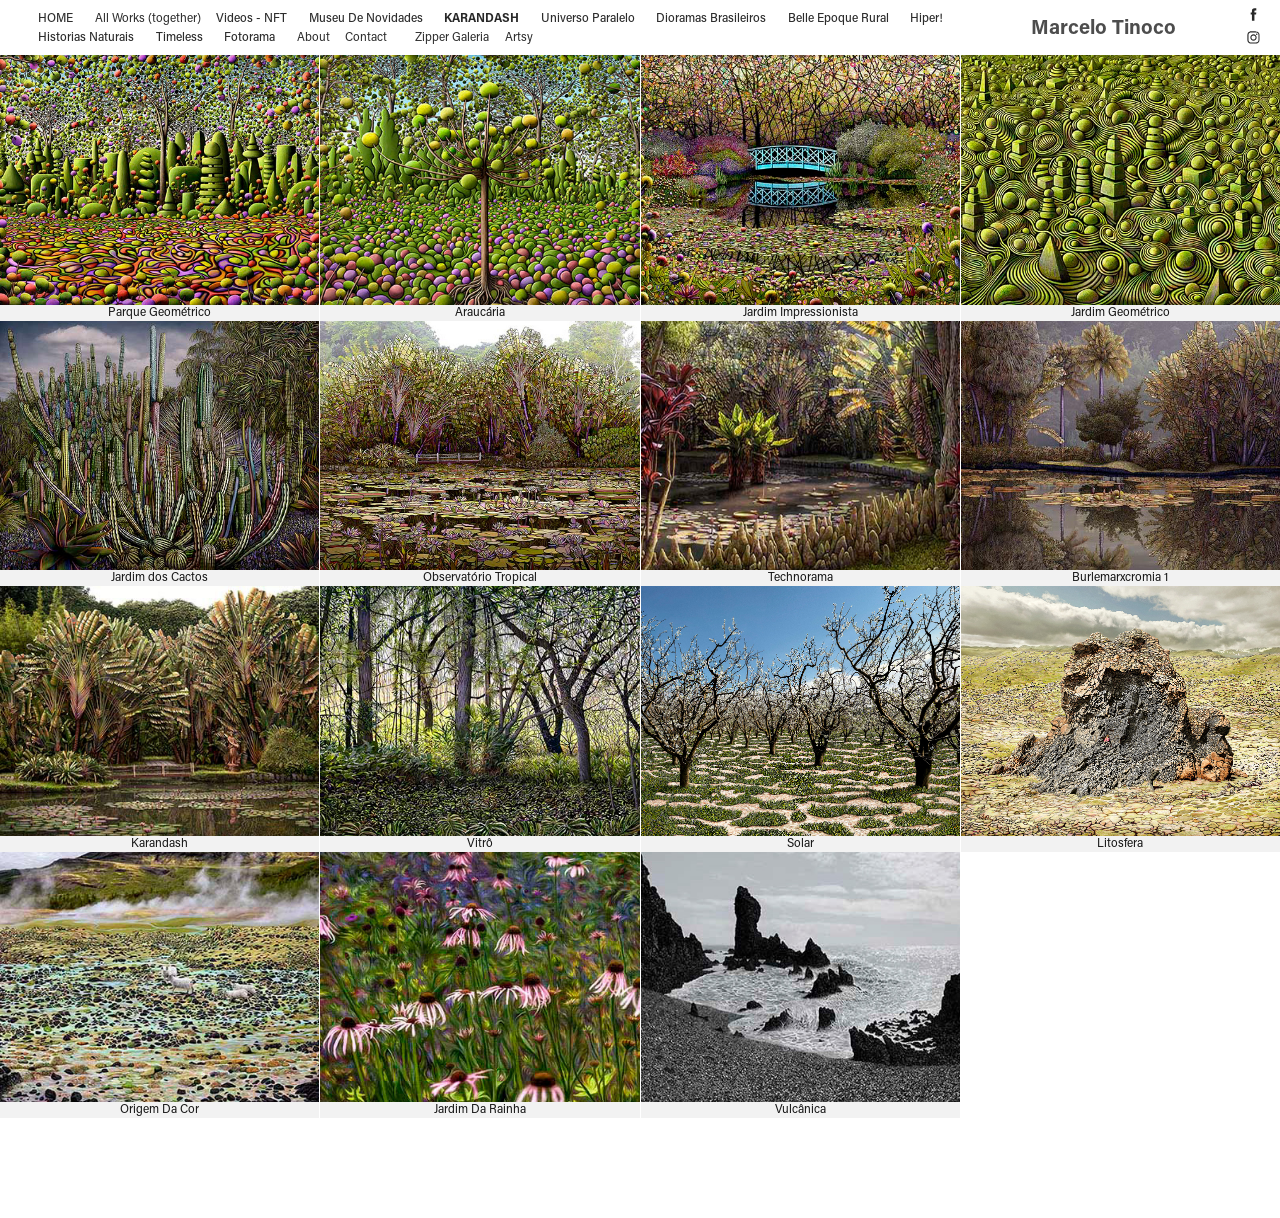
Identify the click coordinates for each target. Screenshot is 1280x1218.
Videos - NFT (251, 17)
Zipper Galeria (452, 36)
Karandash (481, 17)
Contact (366, 36)
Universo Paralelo (588, 17)
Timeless (179, 36)
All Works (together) (148, 17)
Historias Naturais (86, 36)
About (313, 36)
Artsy (519, 36)
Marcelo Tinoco (1106, 26)
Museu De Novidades (366, 17)
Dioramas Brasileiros (711, 17)
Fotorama (249, 36)
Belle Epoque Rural (838, 17)
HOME (55, 17)
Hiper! (926, 17)
